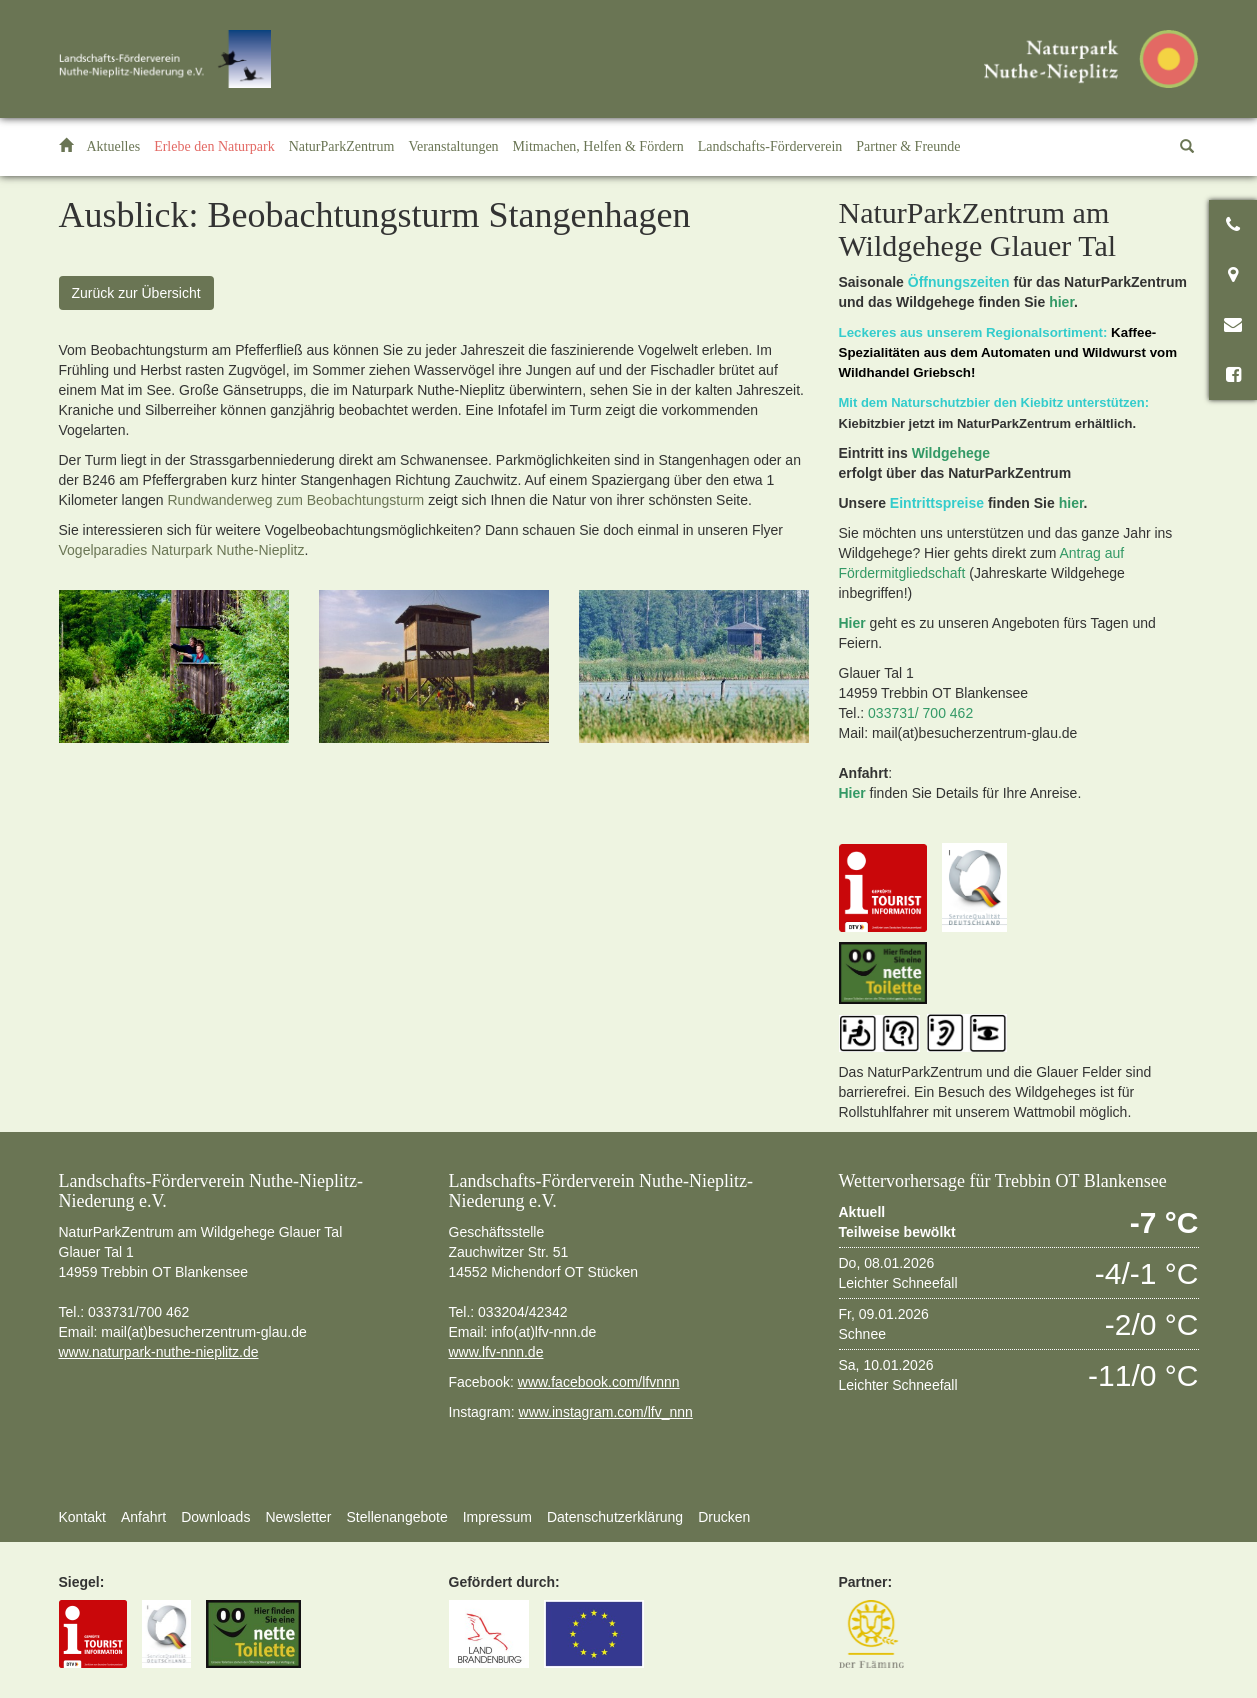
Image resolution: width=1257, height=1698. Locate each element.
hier (1061, 302)
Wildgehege (951, 453)
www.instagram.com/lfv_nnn (606, 1412)
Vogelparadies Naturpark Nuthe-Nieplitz (182, 550)
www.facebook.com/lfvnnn (599, 1382)
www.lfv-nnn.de (496, 1352)
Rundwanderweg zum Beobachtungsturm (295, 500)
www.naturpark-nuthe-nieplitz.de (159, 1352)
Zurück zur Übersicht (136, 293)
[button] (214, 147)
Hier (852, 623)
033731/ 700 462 (920, 713)
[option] (174, 666)
